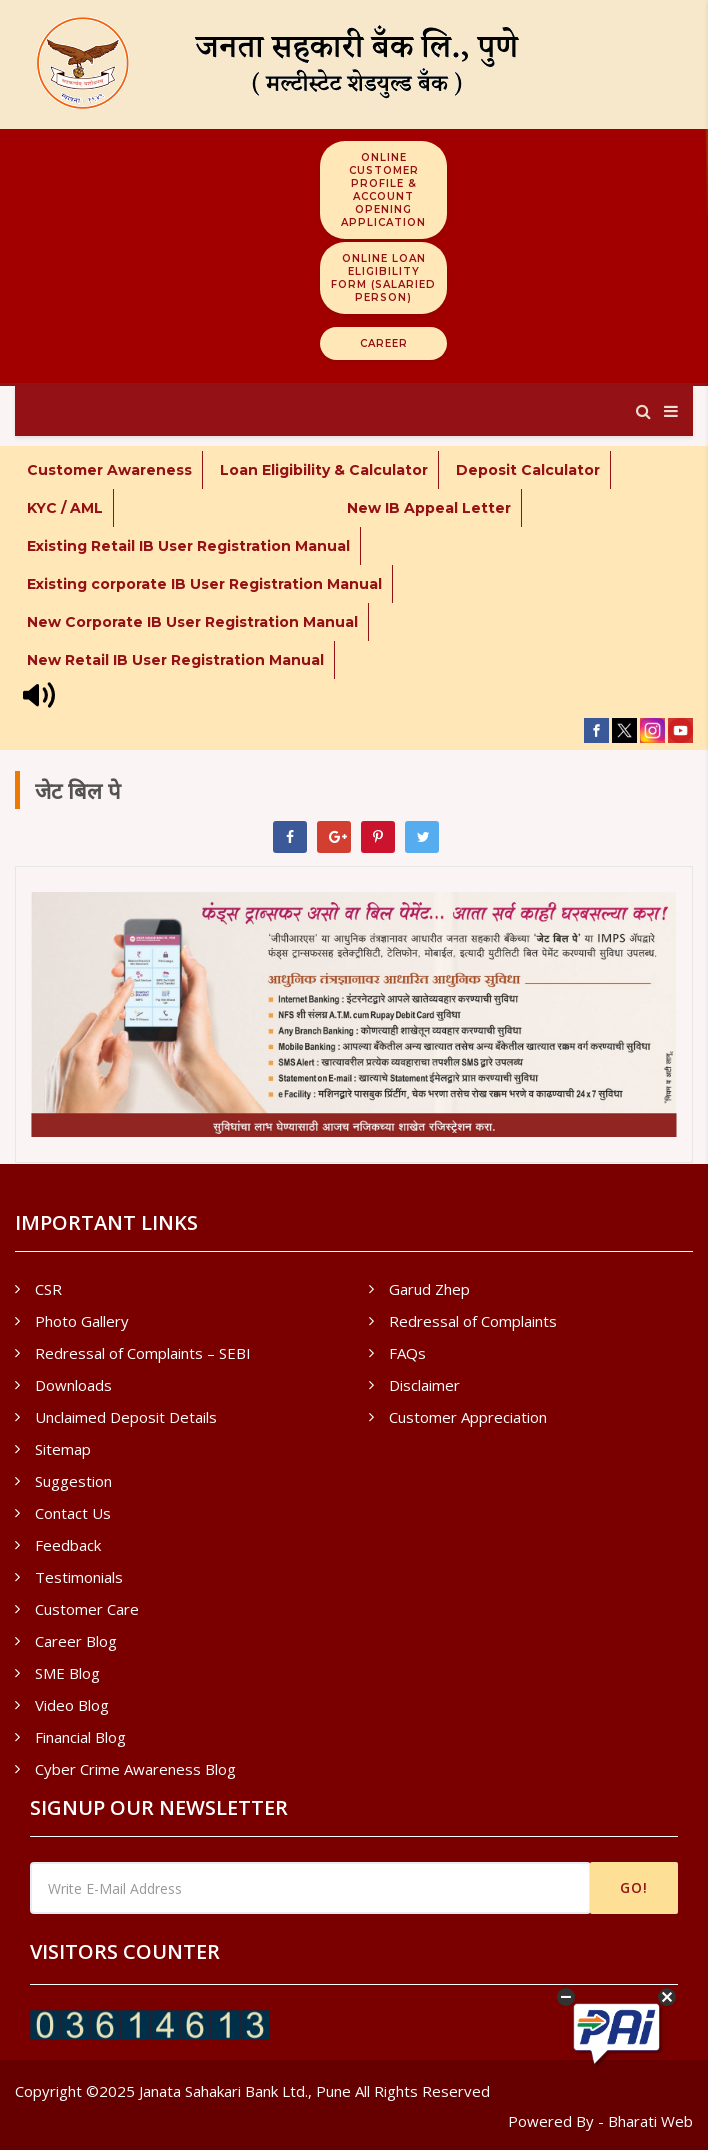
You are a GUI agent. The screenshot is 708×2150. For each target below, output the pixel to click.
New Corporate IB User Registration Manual (192, 622)
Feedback (68, 1545)
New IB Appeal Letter (429, 508)
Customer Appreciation (468, 1417)
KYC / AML (65, 508)
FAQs (407, 1353)
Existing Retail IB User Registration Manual (188, 546)
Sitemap (63, 1449)
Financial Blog (80, 1737)
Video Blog (72, 1705)
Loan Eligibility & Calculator (324, 470)
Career (384, 343)
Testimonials (79, 1577)
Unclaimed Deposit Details (126, 1417)
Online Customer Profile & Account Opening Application (383, 190)
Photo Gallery (82, 1321)
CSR (48, 1289)
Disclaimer (424, 1385)
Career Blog (76, 1641)
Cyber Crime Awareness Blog (135, 1769)
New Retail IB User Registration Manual (175, 660)
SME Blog (67, 1673)
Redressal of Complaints (473, 1321)
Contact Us (73, 1513)
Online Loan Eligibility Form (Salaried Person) (383, 278)
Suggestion (73, 1481)
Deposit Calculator (528, 470)
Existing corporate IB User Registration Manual (204, 584)
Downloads (73, 1385)
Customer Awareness (109, 470)
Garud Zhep (429, 1289)
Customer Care (87, 1609)
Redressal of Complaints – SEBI (143, 1353)
